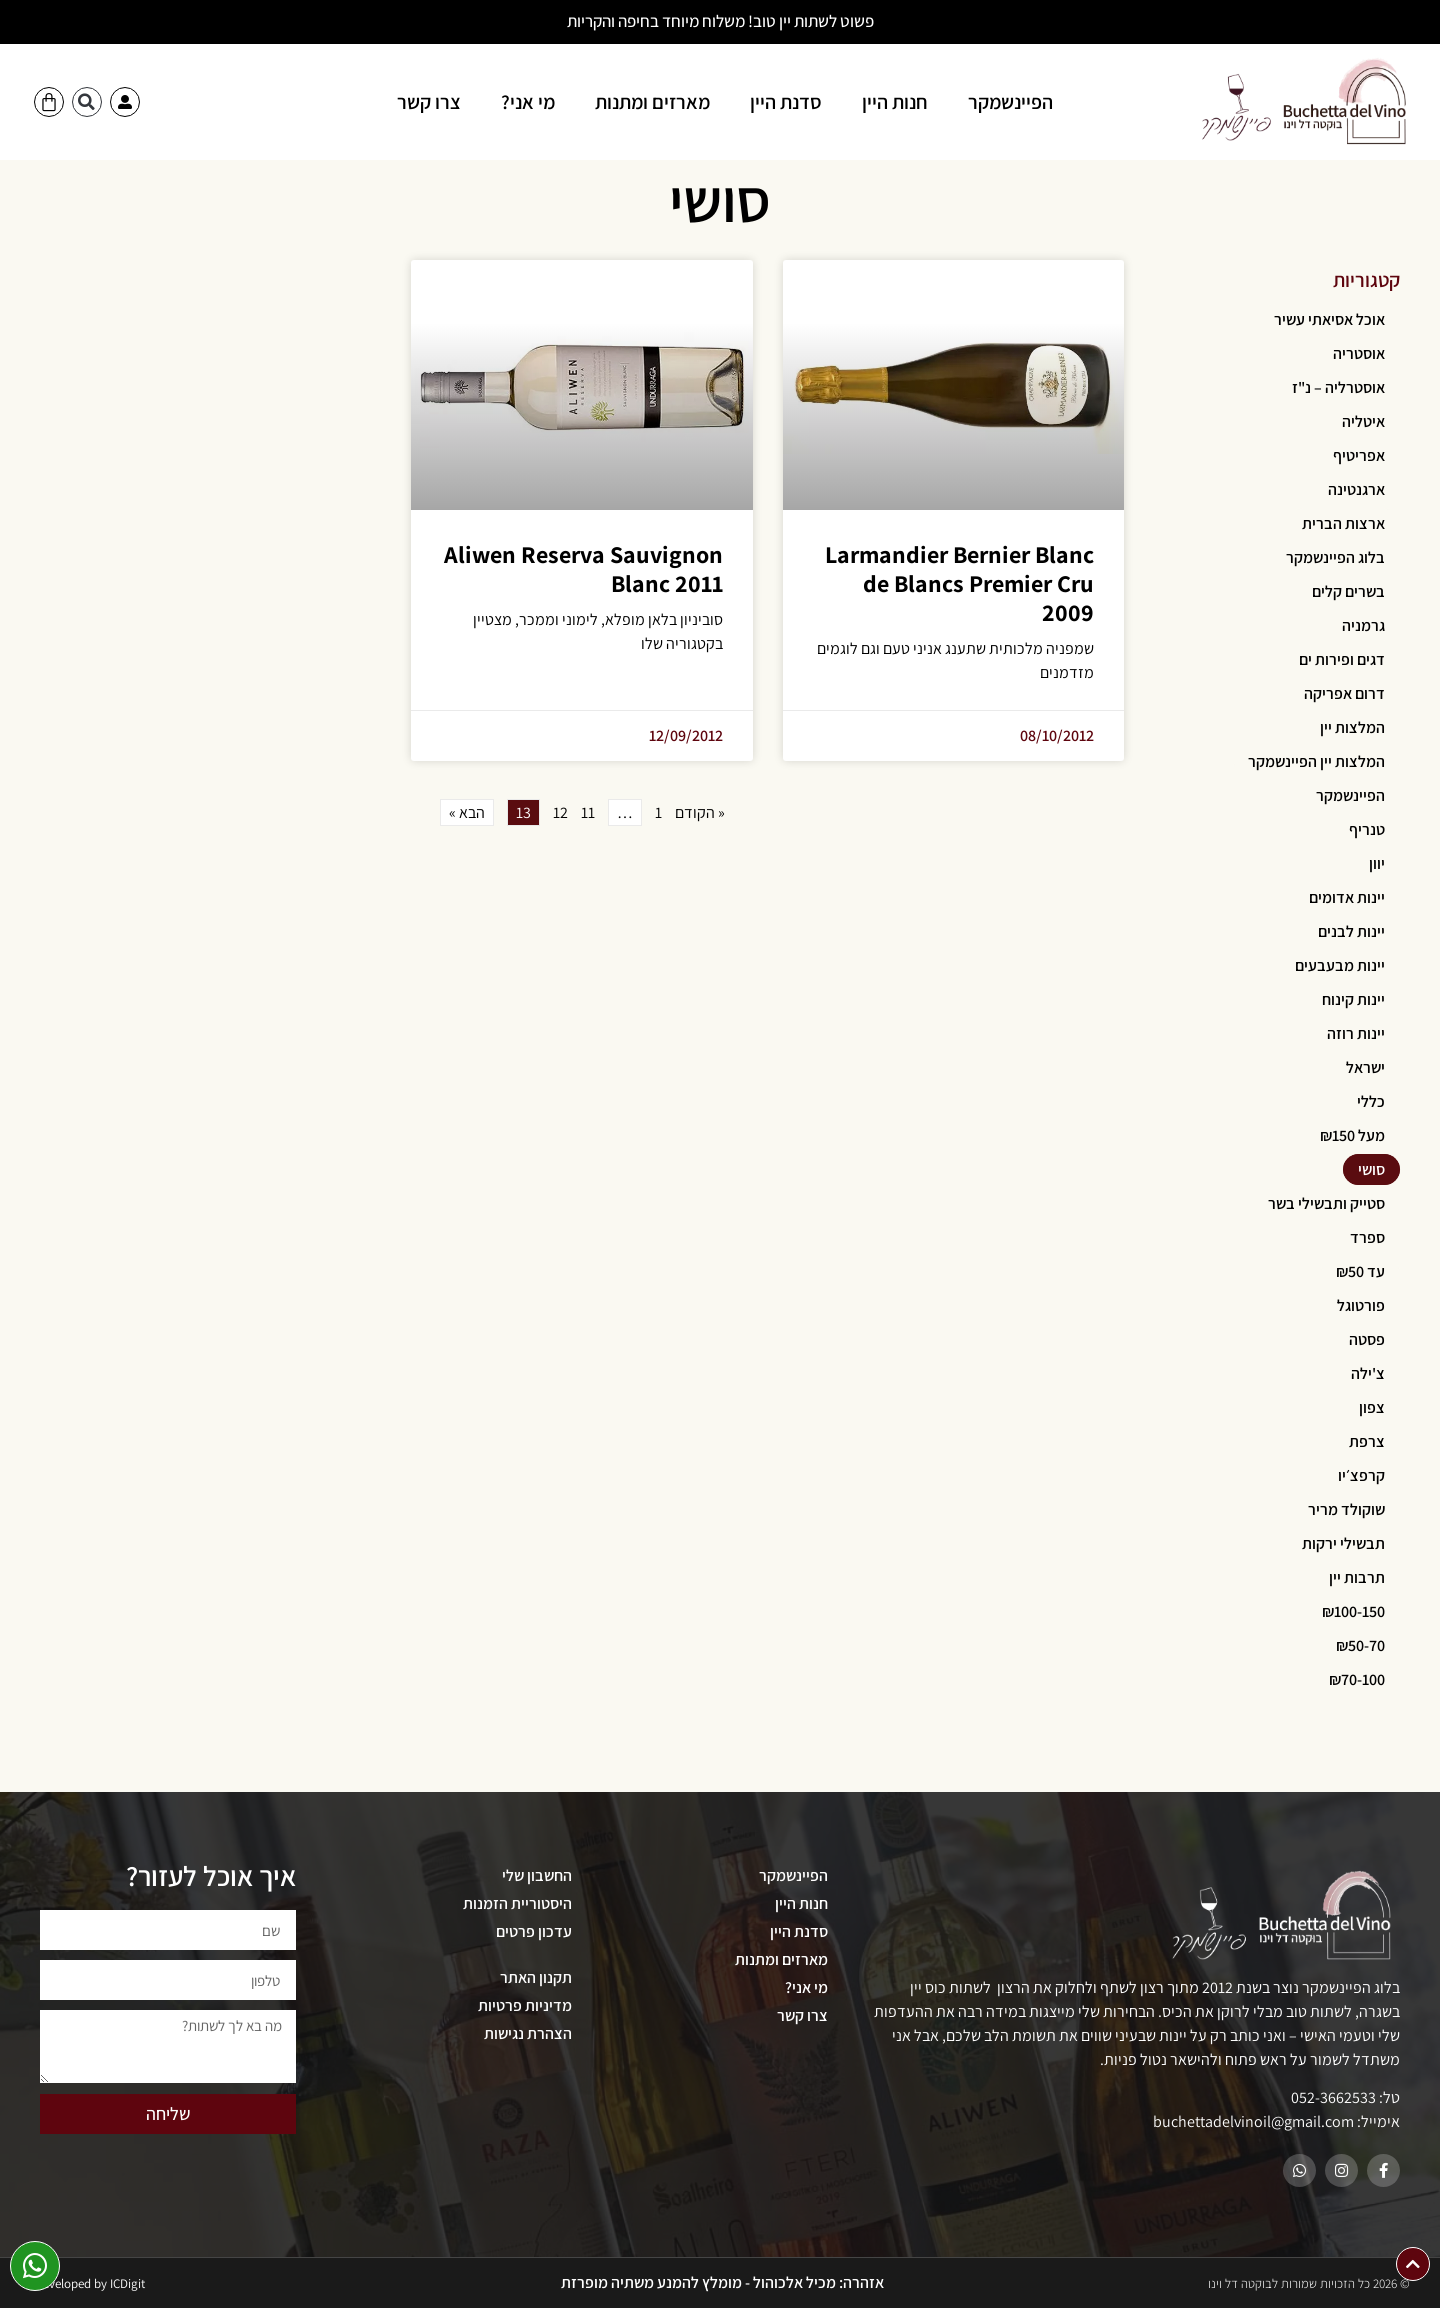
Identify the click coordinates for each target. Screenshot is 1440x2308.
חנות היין (895, 102)
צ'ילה (1368, 1373)
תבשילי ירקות (1343, 1543)
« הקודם (700, 812)
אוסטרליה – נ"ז (1338, 387)
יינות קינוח (1353, 999)
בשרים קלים (1348, 591)
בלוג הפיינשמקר (1335, 557)
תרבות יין (1357, 1577)
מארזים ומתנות (652, 102)
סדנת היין (786, 102)
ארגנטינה (1356, 489)
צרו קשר (429, 102)
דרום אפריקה (1344, 693)
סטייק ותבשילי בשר (1326, 1203)
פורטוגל (1361, 1305)
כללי (1371, 1101)
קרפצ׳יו (1361, 1475)
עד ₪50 (1360, 1271)
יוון (1377, 863)
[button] (87, 102)
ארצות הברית (1343, 523)
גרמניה (1363, 625)
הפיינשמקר (1010, 102)
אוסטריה (1359, 353)
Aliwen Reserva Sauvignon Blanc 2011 (583, 568)
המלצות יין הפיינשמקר (1316, 761)
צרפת (1367, 1441)
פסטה (1367, 1339)
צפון (1372, 1407)
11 (588, 812)
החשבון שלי (537, 1875)
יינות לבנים (1351, 931)
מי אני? (528, 102)
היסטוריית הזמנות (517, 1903)
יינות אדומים (1347, 897)
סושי (1371, 1169)
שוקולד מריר (1346, 1509)
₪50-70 (1360, 1645)
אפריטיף (1359, 455)
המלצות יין (1352, 727)
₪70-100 (1357, 1679)
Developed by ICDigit (90, 2283)
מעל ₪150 (1352, 1135)
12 (560, 812)
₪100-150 (1353, 1611)
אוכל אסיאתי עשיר (1329, 319)
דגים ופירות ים (1342, 659)
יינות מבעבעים (1340, 965)
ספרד (1367, 1237)
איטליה (1363, 421)
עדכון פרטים (534, 1931)
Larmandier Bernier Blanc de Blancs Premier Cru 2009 (959, 583)
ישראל (1365, 1067)
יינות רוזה (1356, 1033)
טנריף (1367, 829)
